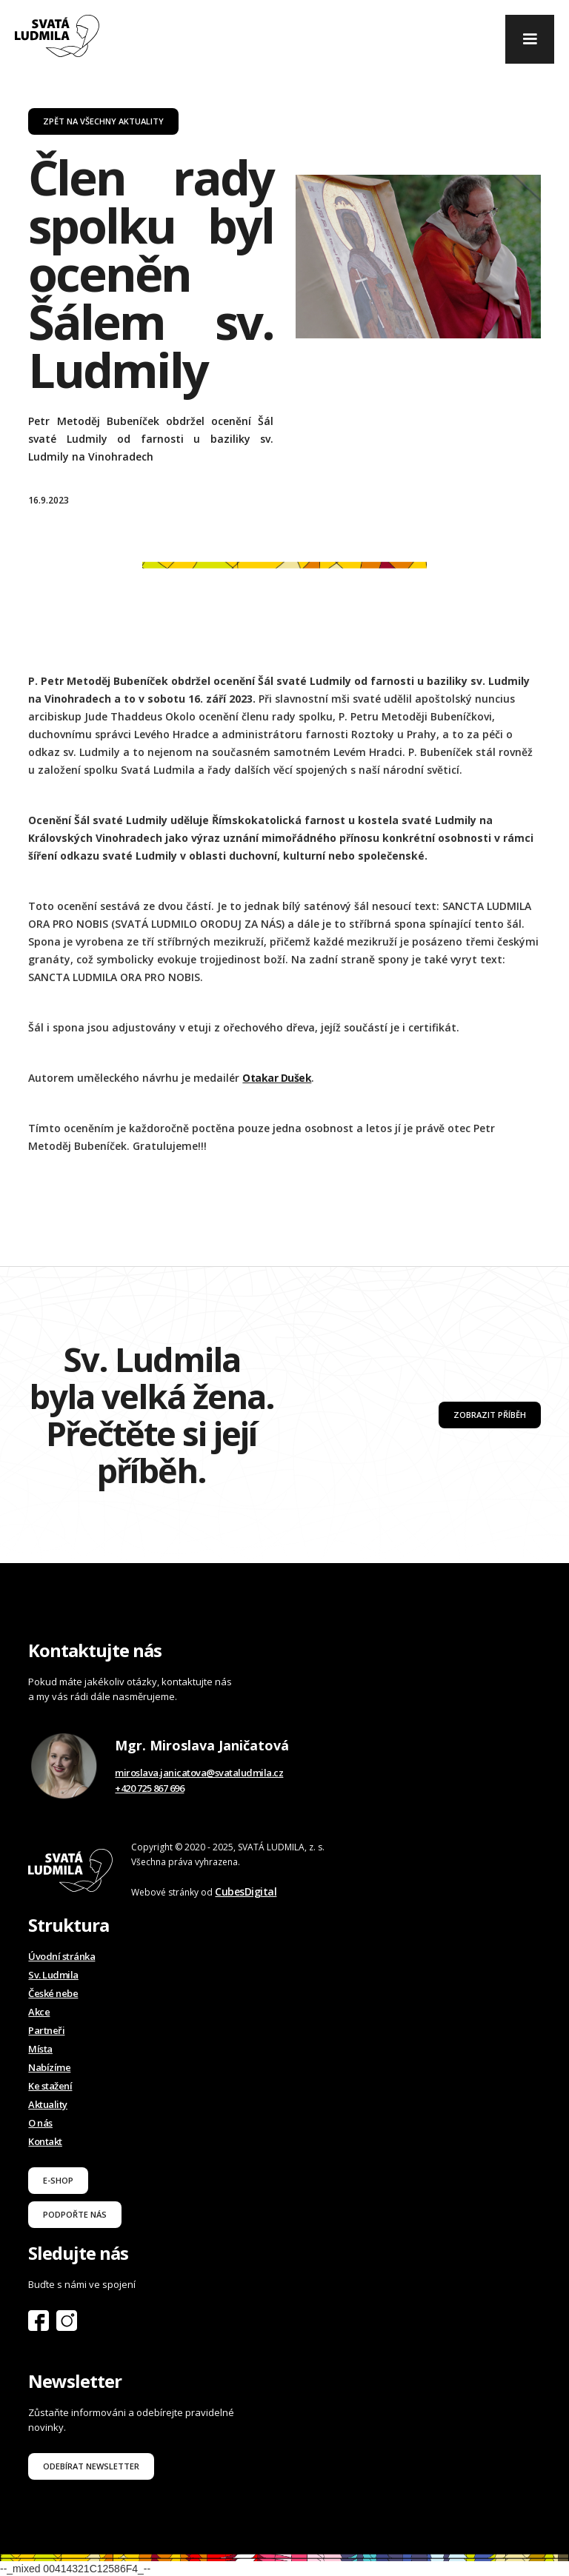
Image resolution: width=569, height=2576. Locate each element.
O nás (40, 2123)
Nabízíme (49, 2067)
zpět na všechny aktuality (103, 121)
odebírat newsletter (91, 2466)
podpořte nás (75, 2214)
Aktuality (47, 2104)
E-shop (58, 2180)
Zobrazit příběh (489, 1414)
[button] (529, 39)
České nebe (53, 1993)
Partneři (46, 2030)
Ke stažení (50, 2085)
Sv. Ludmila (53, 1974)
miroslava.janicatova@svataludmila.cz (199, 1772)
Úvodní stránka (61, 1956)
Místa (40, 2048)
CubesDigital (245, 1891)
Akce (39, 2011)
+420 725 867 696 (149, 1788)
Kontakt (45, 2141)
